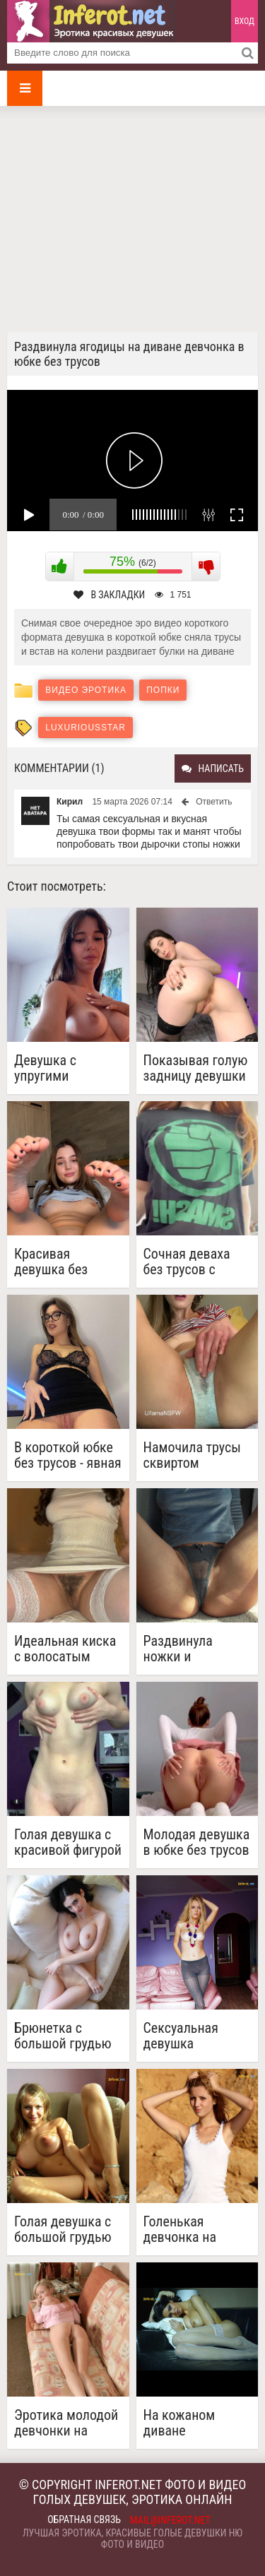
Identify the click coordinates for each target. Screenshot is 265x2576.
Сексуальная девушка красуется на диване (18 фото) (193, 2035)
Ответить (214, 802)
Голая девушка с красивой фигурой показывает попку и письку (68, 1842)
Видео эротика (85, 690)
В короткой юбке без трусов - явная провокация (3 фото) (68, 1455)
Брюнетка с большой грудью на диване (63, 2035)
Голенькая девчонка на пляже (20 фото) (191, 2229)
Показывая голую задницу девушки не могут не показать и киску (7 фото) (195, 1068)
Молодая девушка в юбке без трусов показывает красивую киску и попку (196, 1842)
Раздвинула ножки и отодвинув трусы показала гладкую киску (197, 1648)
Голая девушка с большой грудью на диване (63, 2229)
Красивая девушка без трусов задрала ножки (59, 1261)
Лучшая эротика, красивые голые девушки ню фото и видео (132, 2538)
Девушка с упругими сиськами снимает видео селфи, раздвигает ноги (62, 1068)
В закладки (109, 594)
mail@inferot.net (170, 2520)
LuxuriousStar (85, 727)
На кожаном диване (179, 2422)
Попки (162, 690)
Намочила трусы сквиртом (192, 1455)
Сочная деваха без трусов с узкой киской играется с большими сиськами (186, 1261)
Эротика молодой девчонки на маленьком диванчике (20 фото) (66, 2422)
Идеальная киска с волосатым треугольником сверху (65, 1648)
